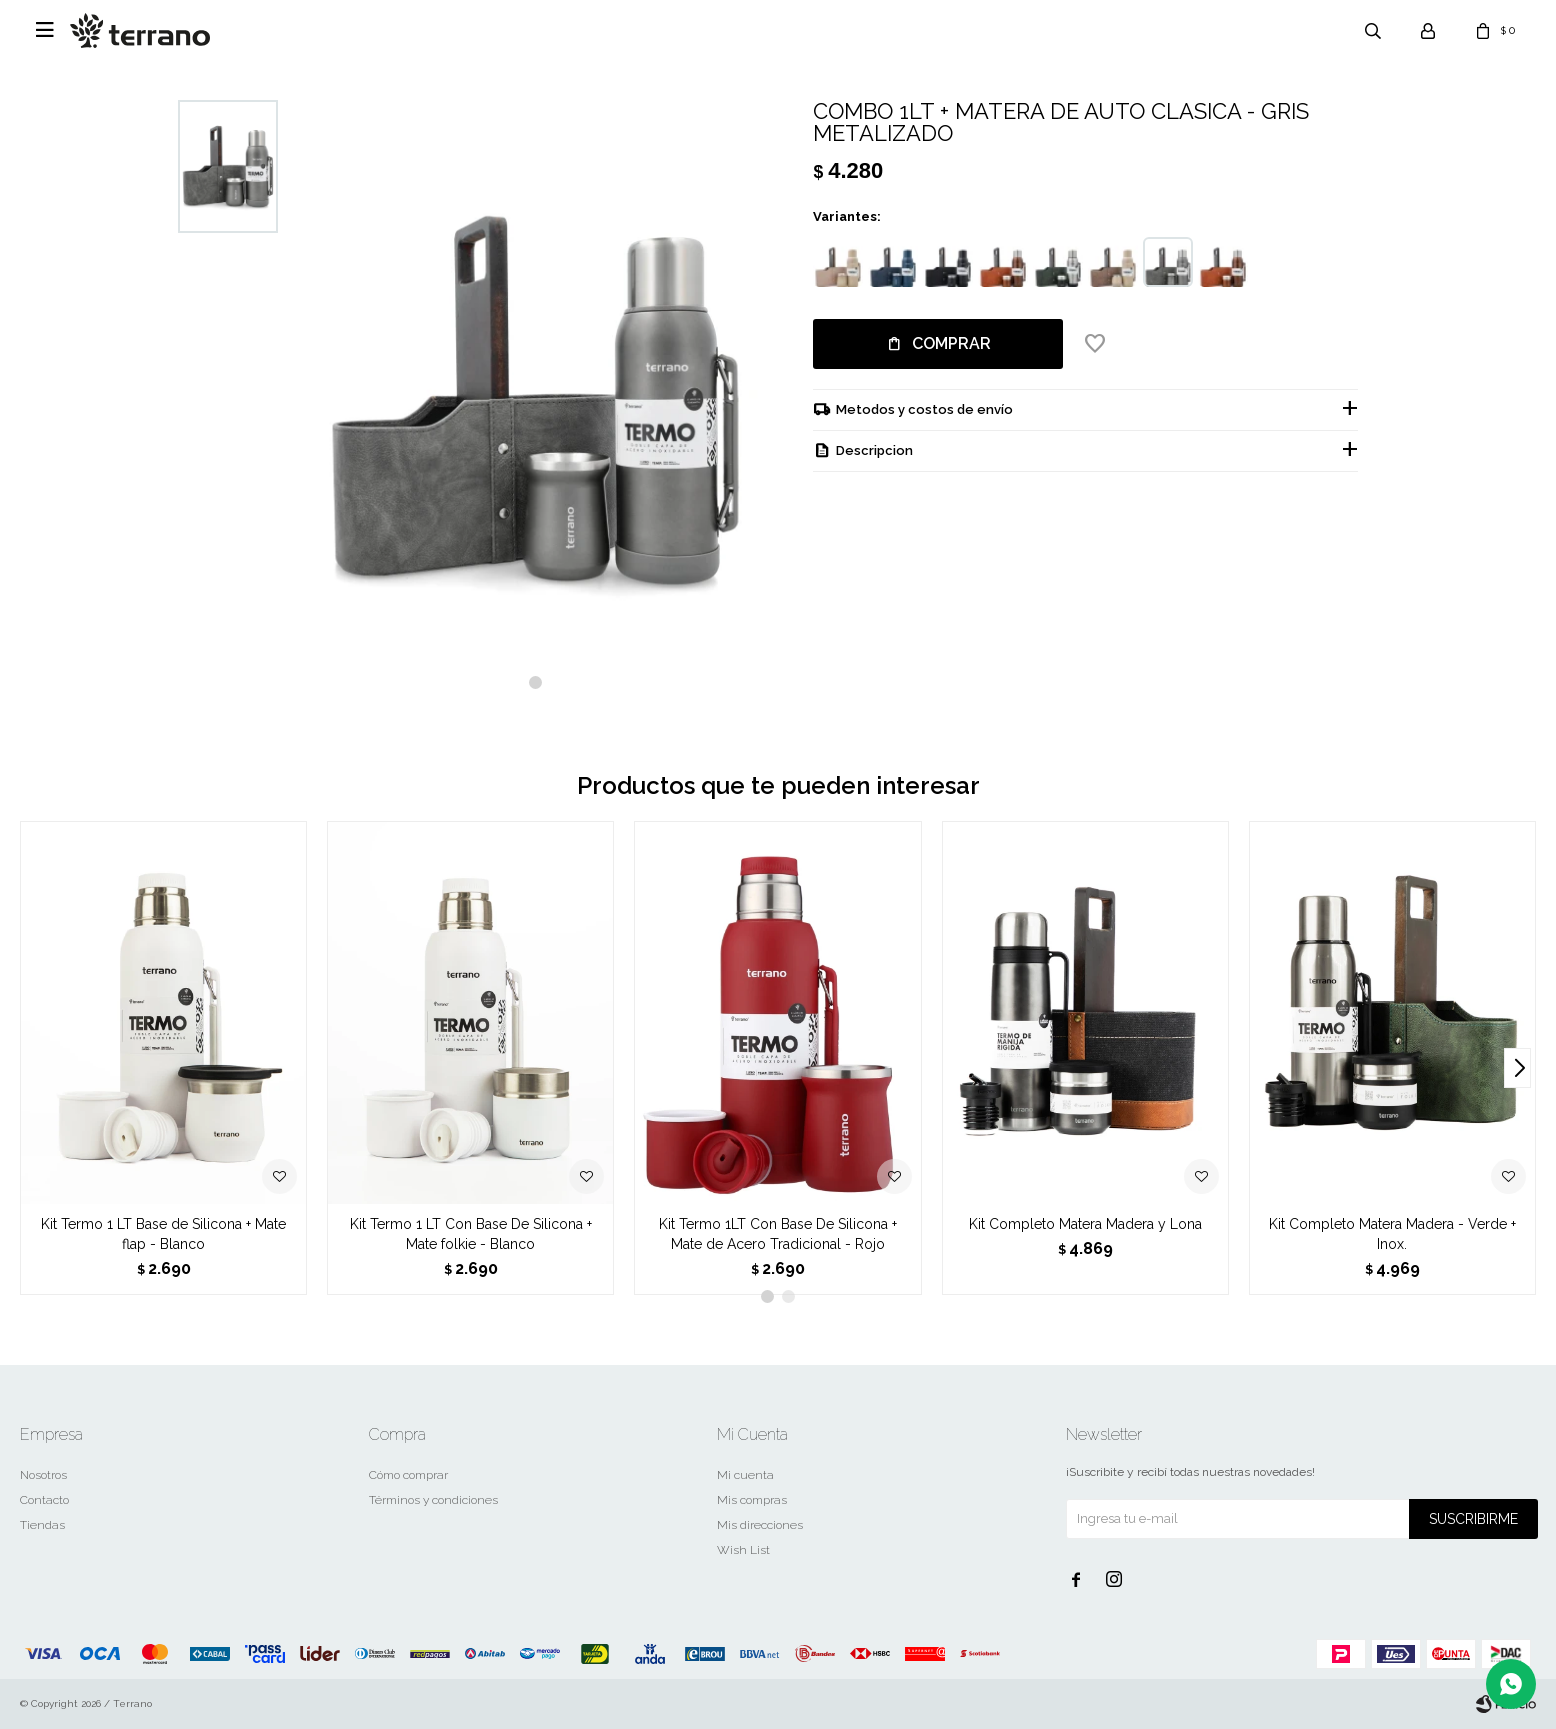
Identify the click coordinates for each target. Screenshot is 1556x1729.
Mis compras (752, 1500)
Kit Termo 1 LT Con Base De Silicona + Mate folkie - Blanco (471, 1234)
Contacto (44, 1500)
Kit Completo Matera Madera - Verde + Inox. (1392, 1234)
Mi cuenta (745, 1475)
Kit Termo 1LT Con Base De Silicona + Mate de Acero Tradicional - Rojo (778, 1234)
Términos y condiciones (433, 1500)
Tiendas (42, 1525)
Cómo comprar (408, 1475)
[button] (535, 682)
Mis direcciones (760, 1525)
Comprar (951, 343)
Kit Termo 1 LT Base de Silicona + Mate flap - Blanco (163, 1234)
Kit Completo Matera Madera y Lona (1085, 1224)
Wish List (743, 1550)
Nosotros (43, 1475)
